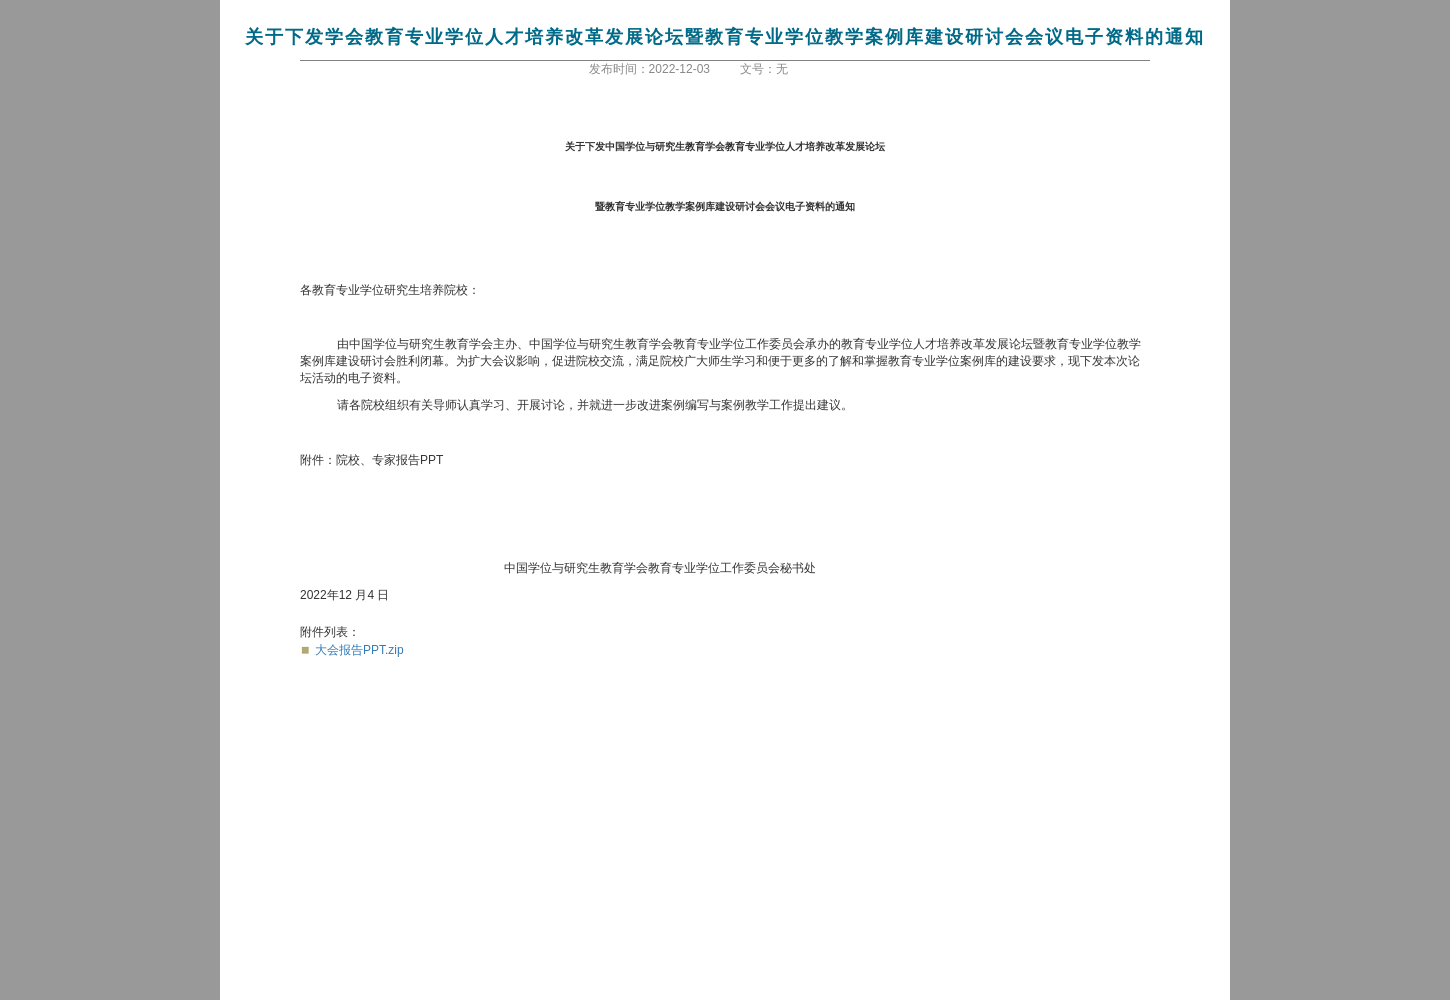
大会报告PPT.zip (359, 650)
